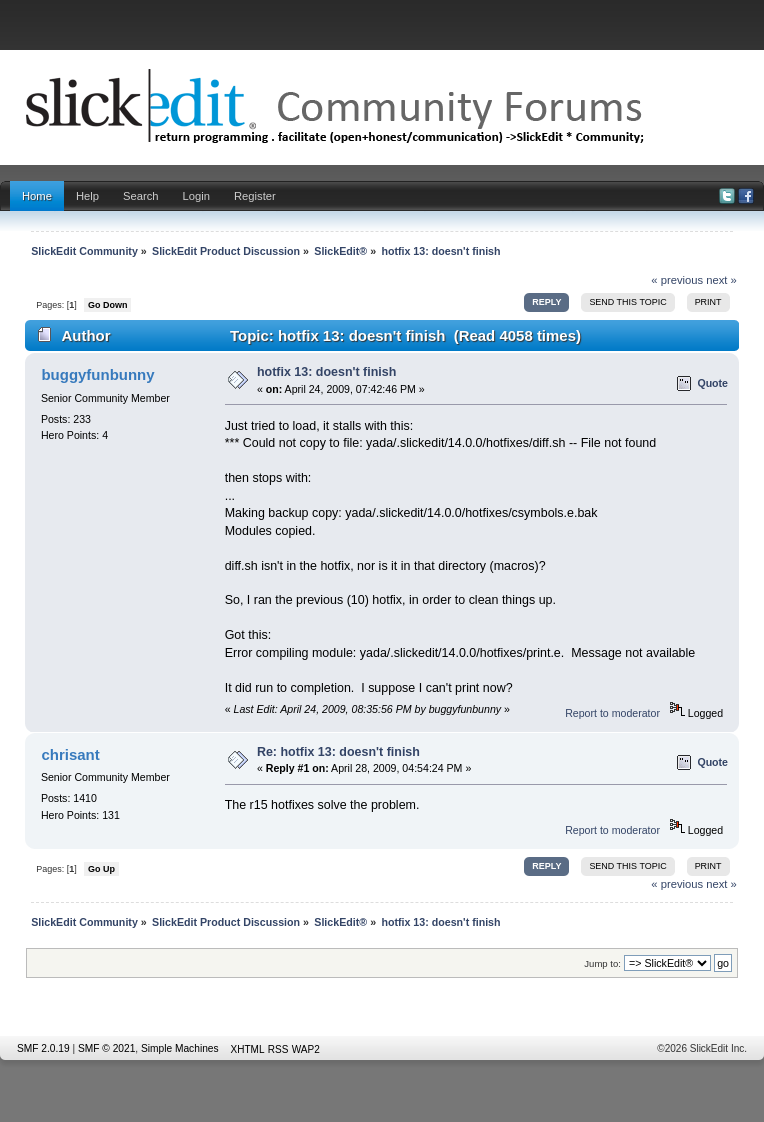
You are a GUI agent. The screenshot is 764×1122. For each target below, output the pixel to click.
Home (37, 196)
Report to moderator (612, 713)
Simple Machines (180, 1048)
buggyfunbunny (97, 374)
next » (721, 280)
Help (87, 196)
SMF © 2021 (106, 1048)
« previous (677, 280)
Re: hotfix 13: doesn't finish (338, 752)
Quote (712, 383)
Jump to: (602, 963)
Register (255, 196)
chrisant (70, 754)
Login (196, 196)
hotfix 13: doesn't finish (326, 372)
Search (141, 196)
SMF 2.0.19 (43, 1048)
